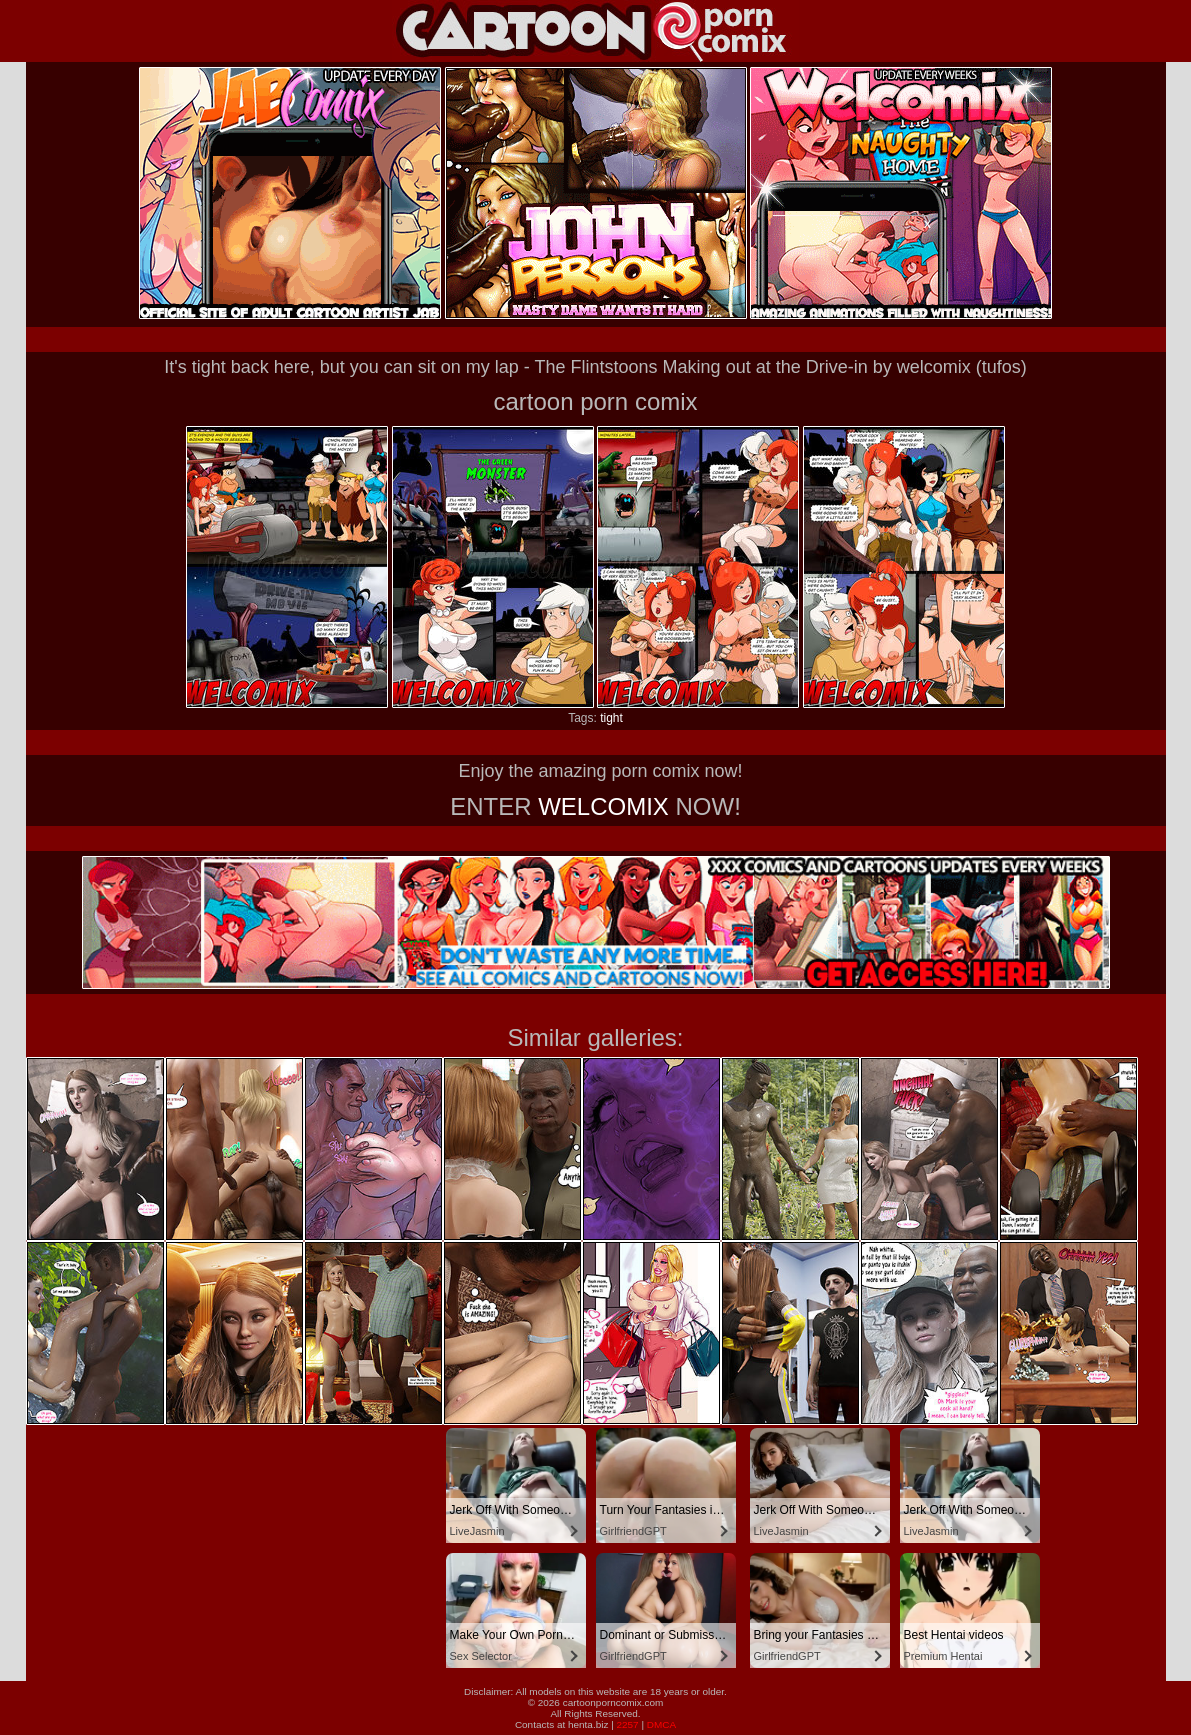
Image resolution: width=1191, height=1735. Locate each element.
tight (611, 718)
